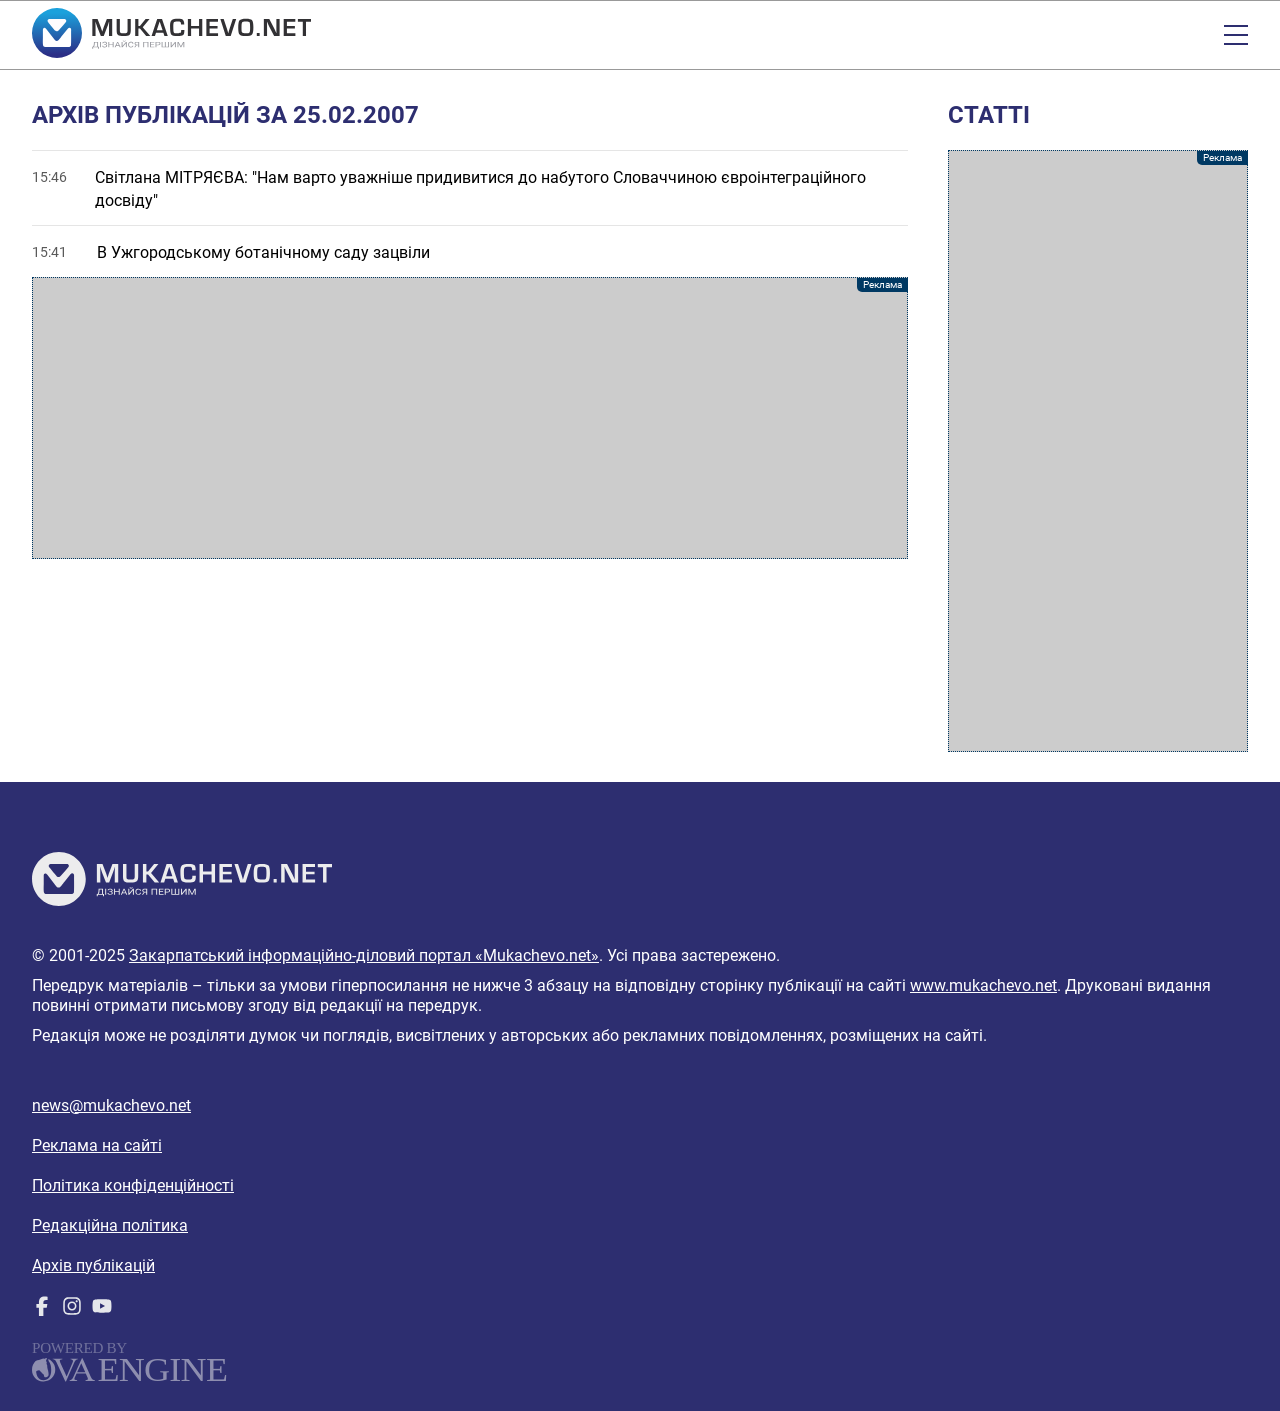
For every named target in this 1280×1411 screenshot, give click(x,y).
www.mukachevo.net (983, 985)
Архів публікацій (93, 1265)
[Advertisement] (470, 418)
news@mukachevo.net (111, 1105)
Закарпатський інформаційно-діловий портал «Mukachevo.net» (364, 955)
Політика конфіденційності (133, 1185)
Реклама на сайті (97, 1145)
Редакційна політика (110, 1225)
